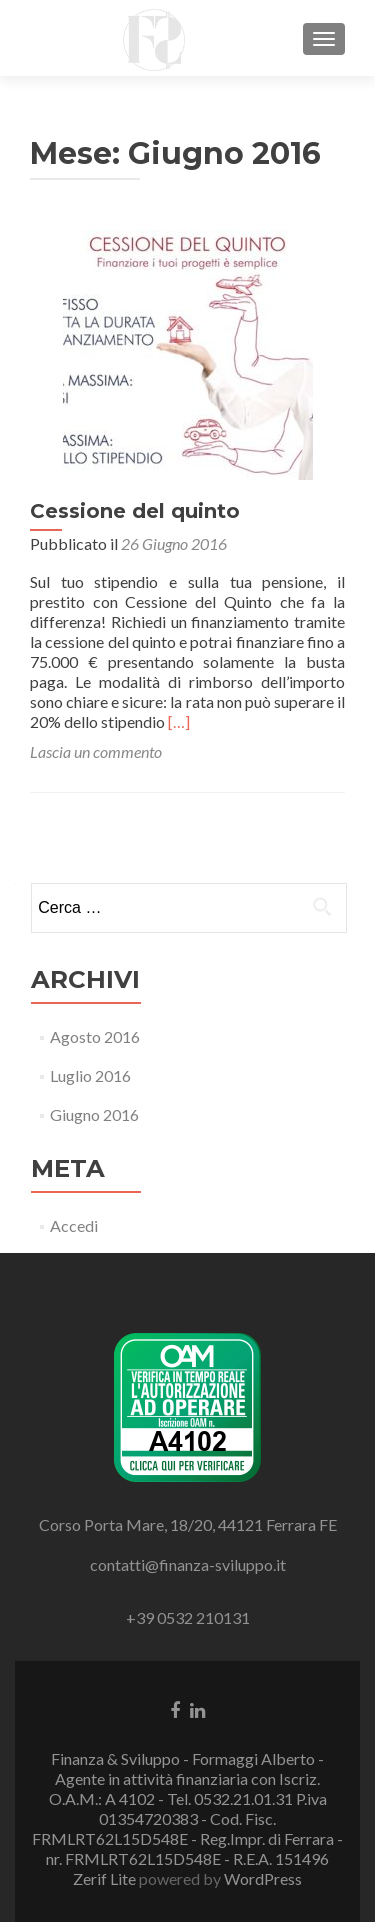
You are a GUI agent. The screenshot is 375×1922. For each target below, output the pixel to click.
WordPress (263, 1878)
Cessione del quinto (135, 511)
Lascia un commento (96, 751)
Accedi (74, 1225)
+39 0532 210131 (188, 1617)
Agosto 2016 (95, 1036)
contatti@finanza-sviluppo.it (188, 1564)
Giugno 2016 (94, 1114)
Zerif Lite (106, 1878)
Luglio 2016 (90, 1075)
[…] (179, 721)
